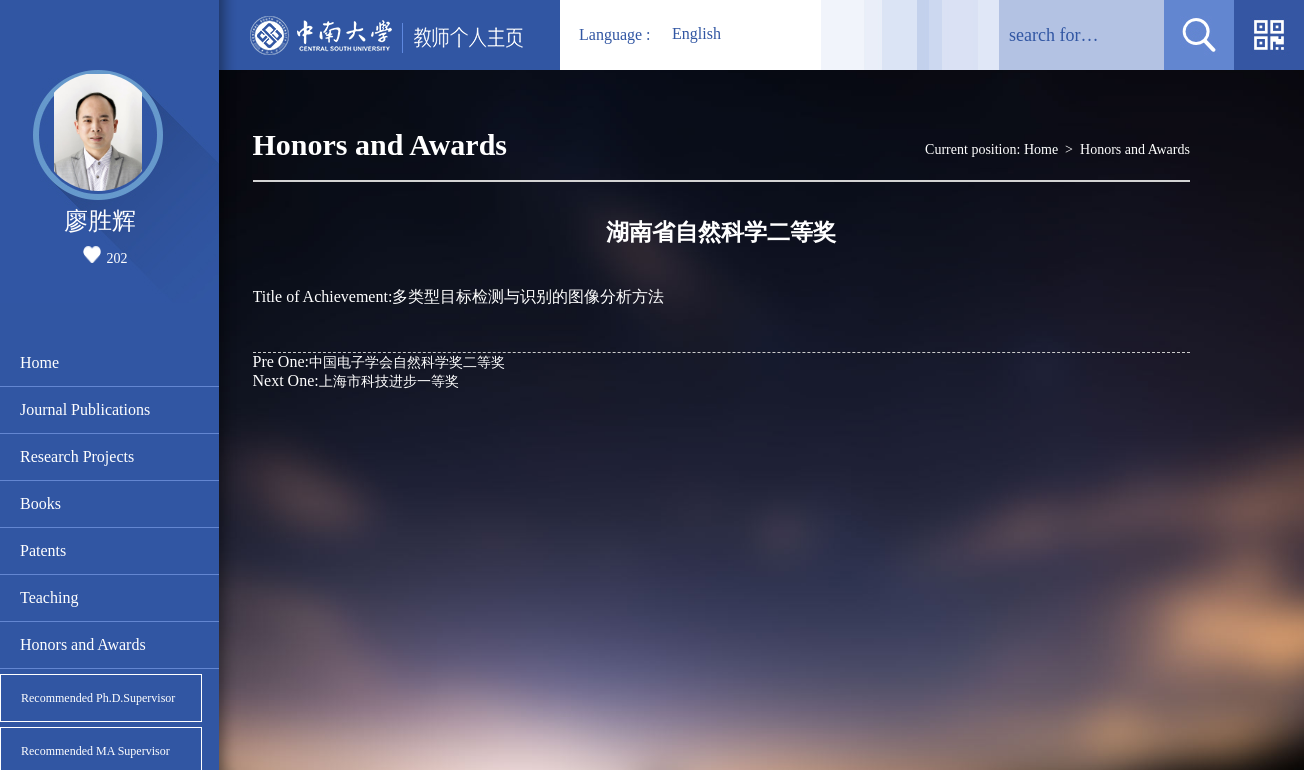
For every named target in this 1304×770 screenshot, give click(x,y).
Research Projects (77, 456)
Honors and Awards (83, 644)
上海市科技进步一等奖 (356, 380)
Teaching (49, 597)
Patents (43, 550)
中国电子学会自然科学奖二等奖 (379, 361)
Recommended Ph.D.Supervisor (98, 698)
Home (39, 362)
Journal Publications (85, 409)
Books (40, 503)
